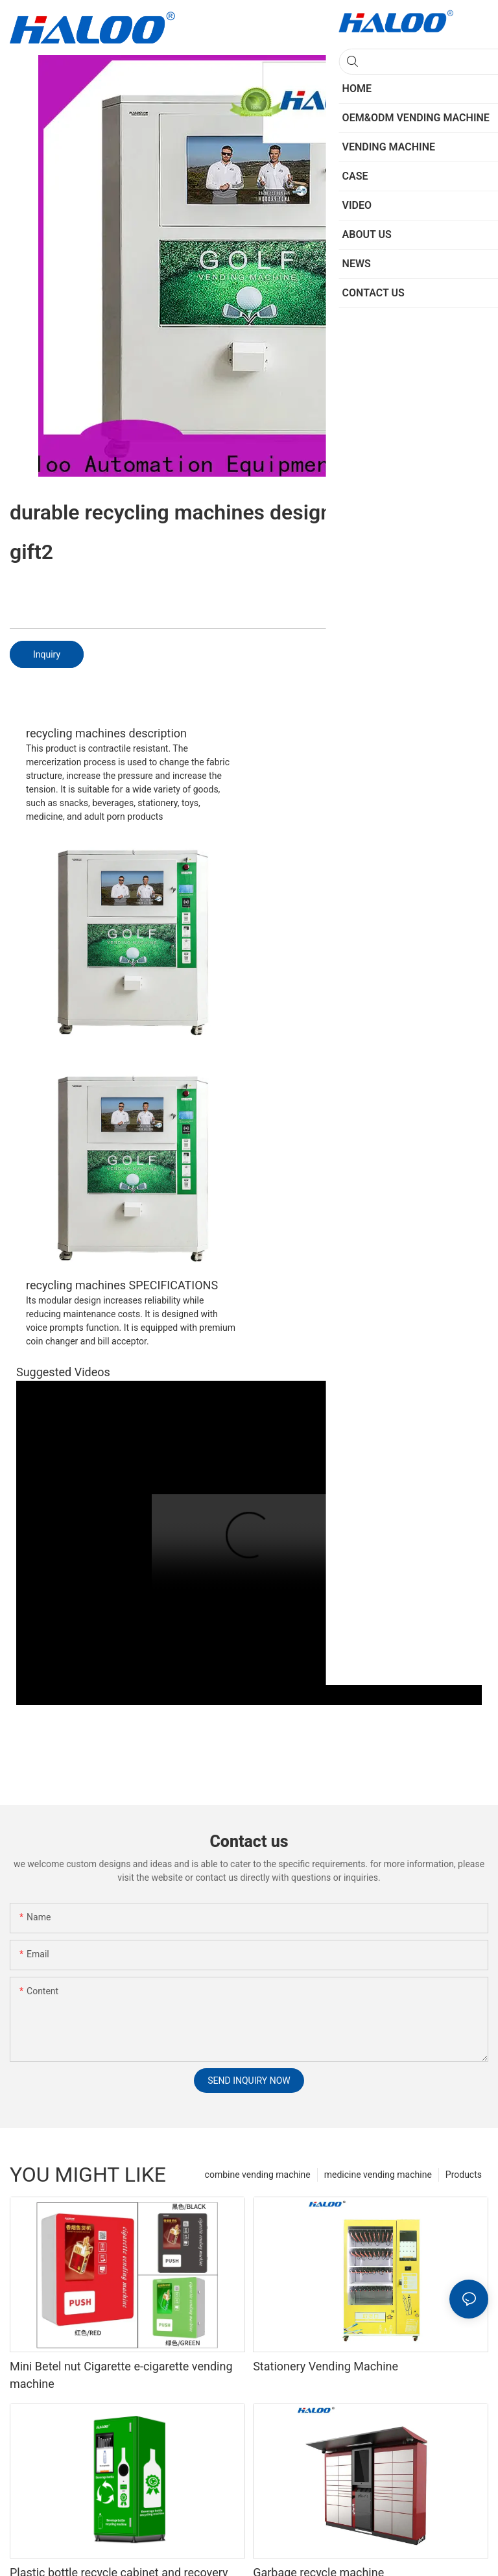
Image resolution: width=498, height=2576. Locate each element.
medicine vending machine (378, 2174)
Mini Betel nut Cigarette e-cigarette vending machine (121, 2375)
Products (463, 2174)
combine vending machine (258, 2174)
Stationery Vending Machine (325, 2366)
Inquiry (46, 654)
